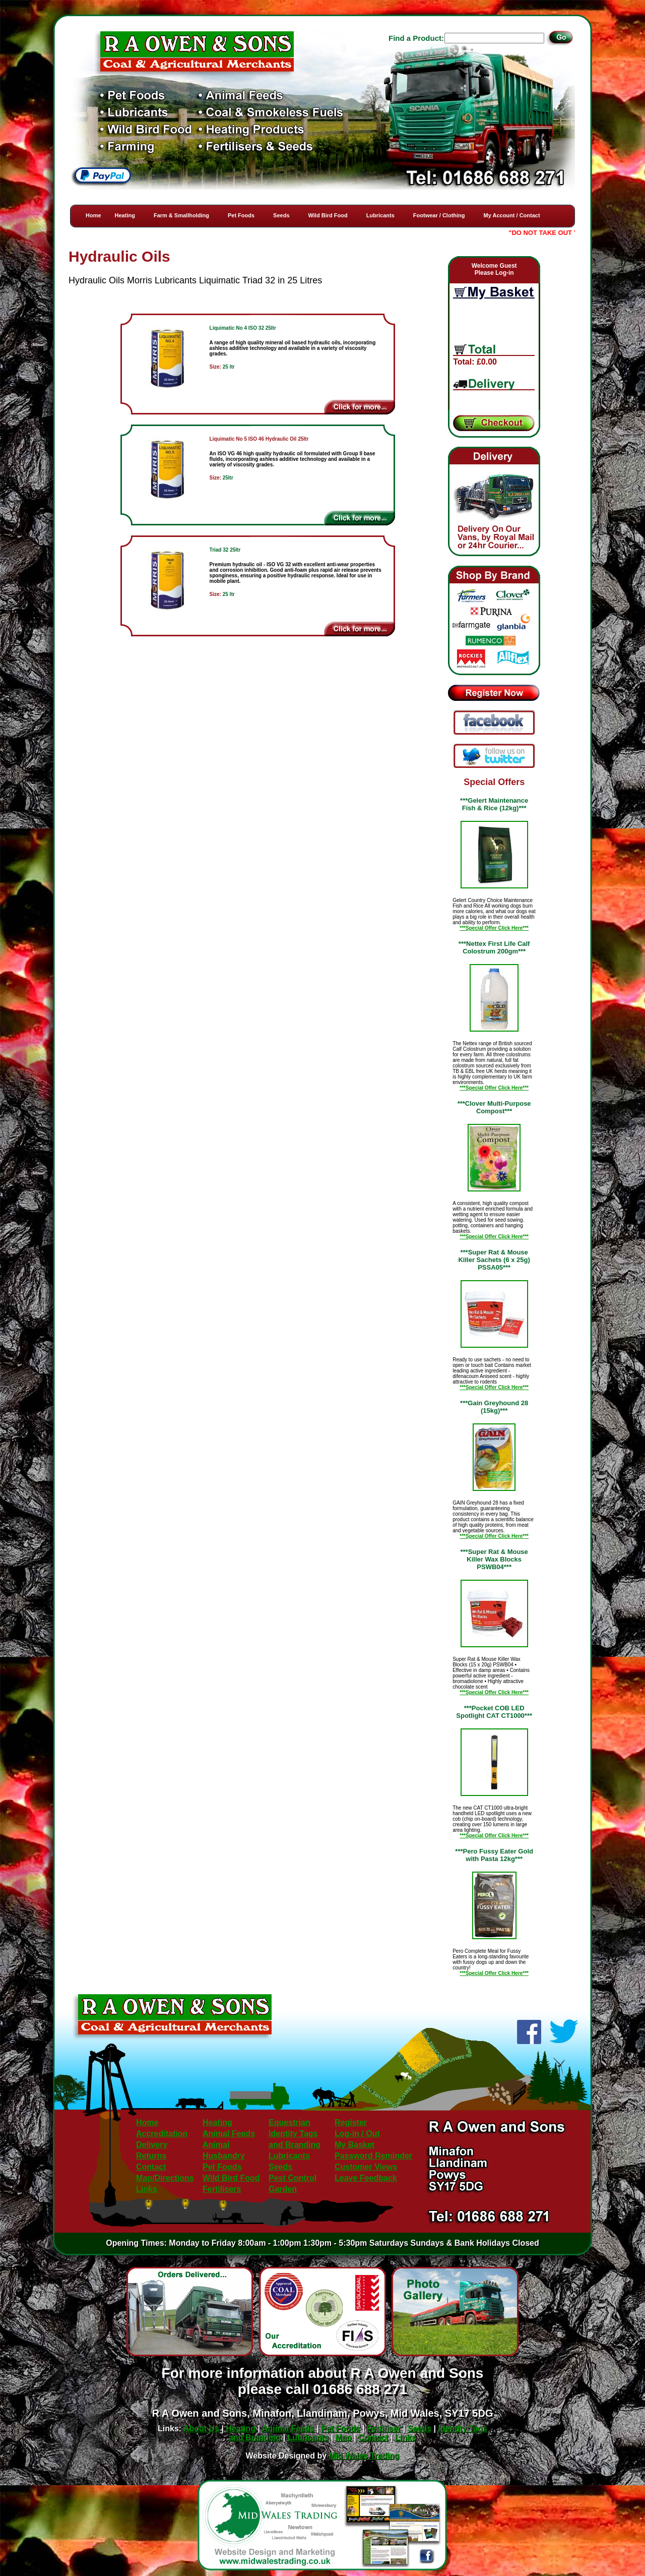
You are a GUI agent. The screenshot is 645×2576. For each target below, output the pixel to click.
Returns (151, 2155)
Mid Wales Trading (364, 2455)
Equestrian (289, 2122)
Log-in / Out (357, 2133)
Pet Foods (241, 215)
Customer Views (366, 2167)
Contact (151, 2167)
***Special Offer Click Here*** (494, 928)
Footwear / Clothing (439, 215)
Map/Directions (165, 2178)
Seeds (281, 215)
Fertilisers (222, 2189)
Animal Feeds (229, 2133)
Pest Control (292, 2178)
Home (93, 215)
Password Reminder (373, 2155)
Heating (125, 215)
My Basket (354, 2144)
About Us (201, 2428)
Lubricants (380, 215)
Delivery (151, 2144)
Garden (283, 2189)
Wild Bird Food (328, 215)
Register (351, 2122)
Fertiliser (384, 2428)
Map (344, 2437)
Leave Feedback (366, 2178)
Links (146, 2189)
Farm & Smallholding (181, 215)
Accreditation (161, 2133)
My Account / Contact (512, 215)
